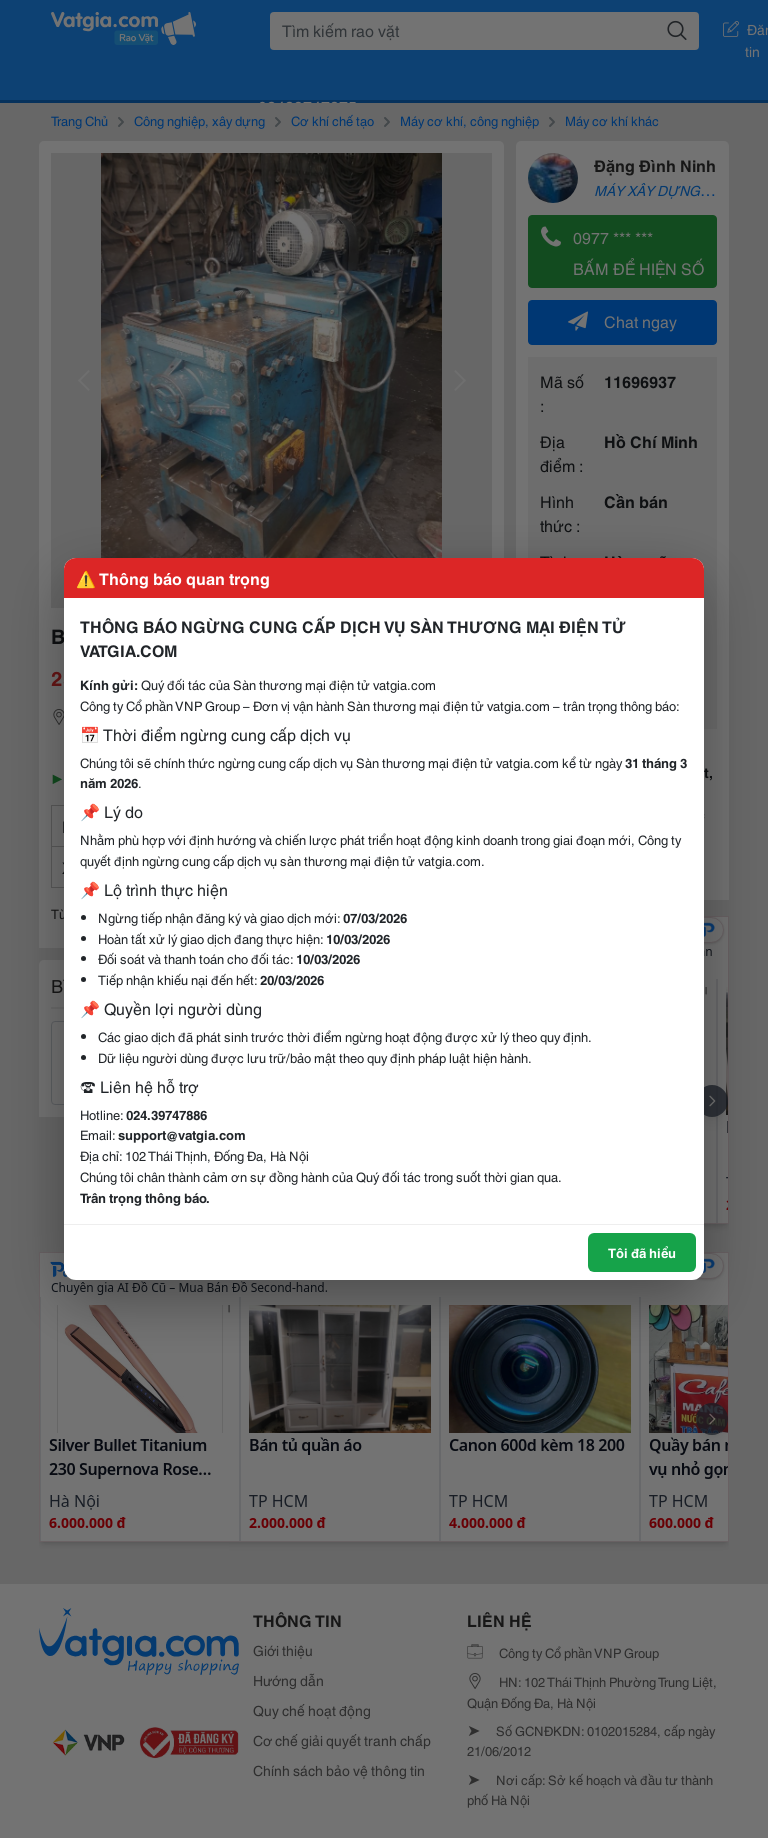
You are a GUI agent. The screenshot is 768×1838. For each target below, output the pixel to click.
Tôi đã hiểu (642, 1252)
